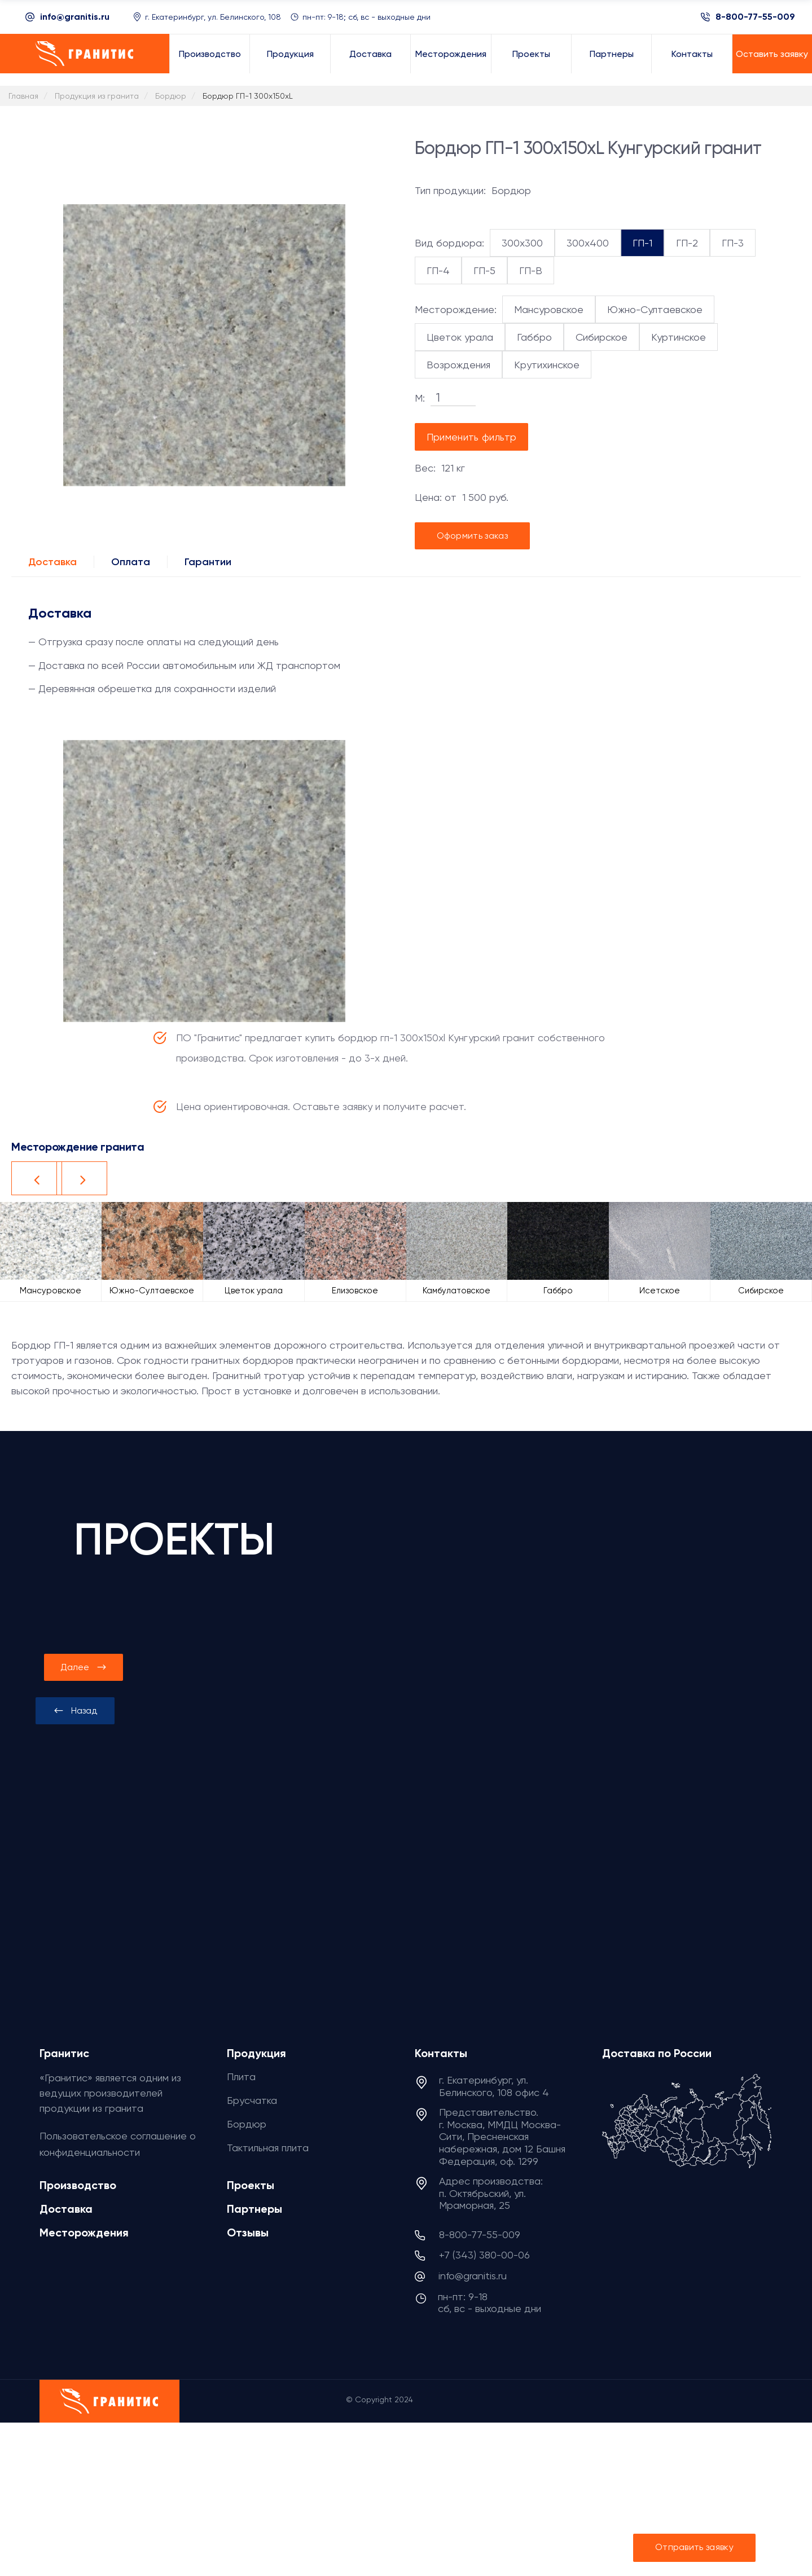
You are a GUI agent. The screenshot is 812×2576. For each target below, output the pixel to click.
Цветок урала (460, 337)
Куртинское (678, 337)
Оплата (130, 562)
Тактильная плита (268, 2148)
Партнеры (254, 2209)
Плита (241, 2076)
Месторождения (84, 2232)
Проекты (250, 2185)
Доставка (52, 562)
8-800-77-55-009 (755, 16)
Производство (77, 2185)
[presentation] (75, 1710)
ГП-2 (687, 243)
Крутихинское (547, 365)
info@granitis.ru (74, 16)
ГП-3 (733, 243)
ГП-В (530, 270)
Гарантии (208, 562)
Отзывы (248, 2232)
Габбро (534, 337)
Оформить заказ (472, 535)
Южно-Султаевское (655, 309)
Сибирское (601, 337)
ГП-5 (484, 270)
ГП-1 (642, 243)
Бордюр (246, 2124)
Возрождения (458, 365)
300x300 (522, 243)
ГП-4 (438, 270)
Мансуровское (548, 309)
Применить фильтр (472, 437)
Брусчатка (252, 2100)
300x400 (588, 243)
